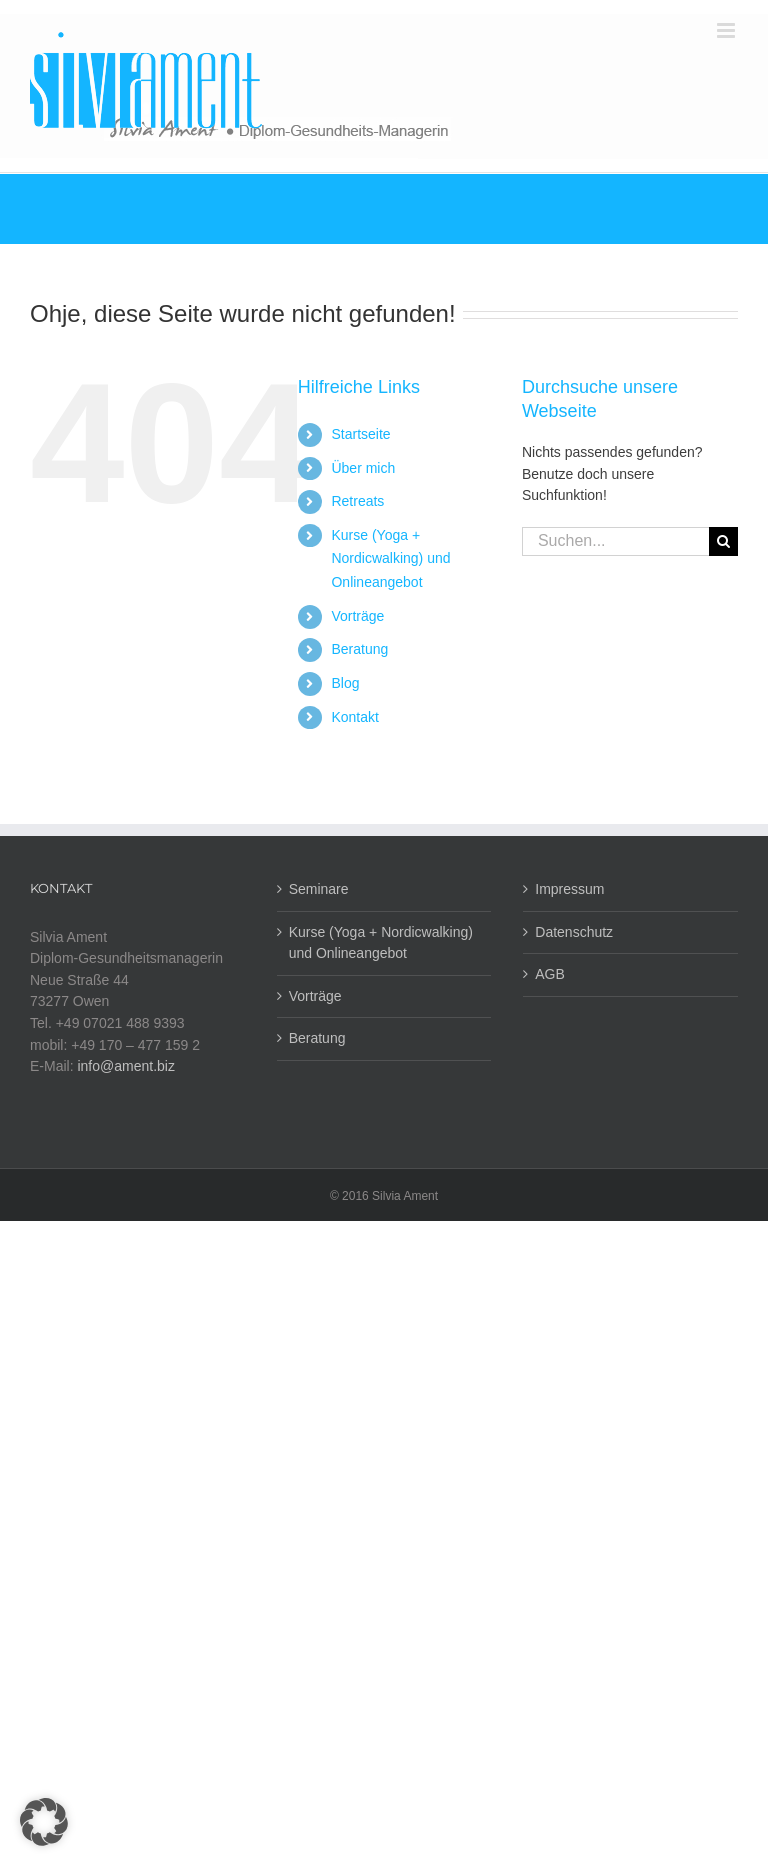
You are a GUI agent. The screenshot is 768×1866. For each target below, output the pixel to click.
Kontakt (354, 717)
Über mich (363, 468)
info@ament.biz (125, 1066)
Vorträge (357, 616)
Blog (345, 683)
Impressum (569, 889)
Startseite (360, 434)
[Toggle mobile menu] (727, 30)
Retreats (357, 501)
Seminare (319, 889)
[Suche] (723, 541)
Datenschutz (574, 932)
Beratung (359, 649)
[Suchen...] (615, 541)
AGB (550, 974)
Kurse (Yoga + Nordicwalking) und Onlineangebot (390, 559)
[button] (44, 1822)
